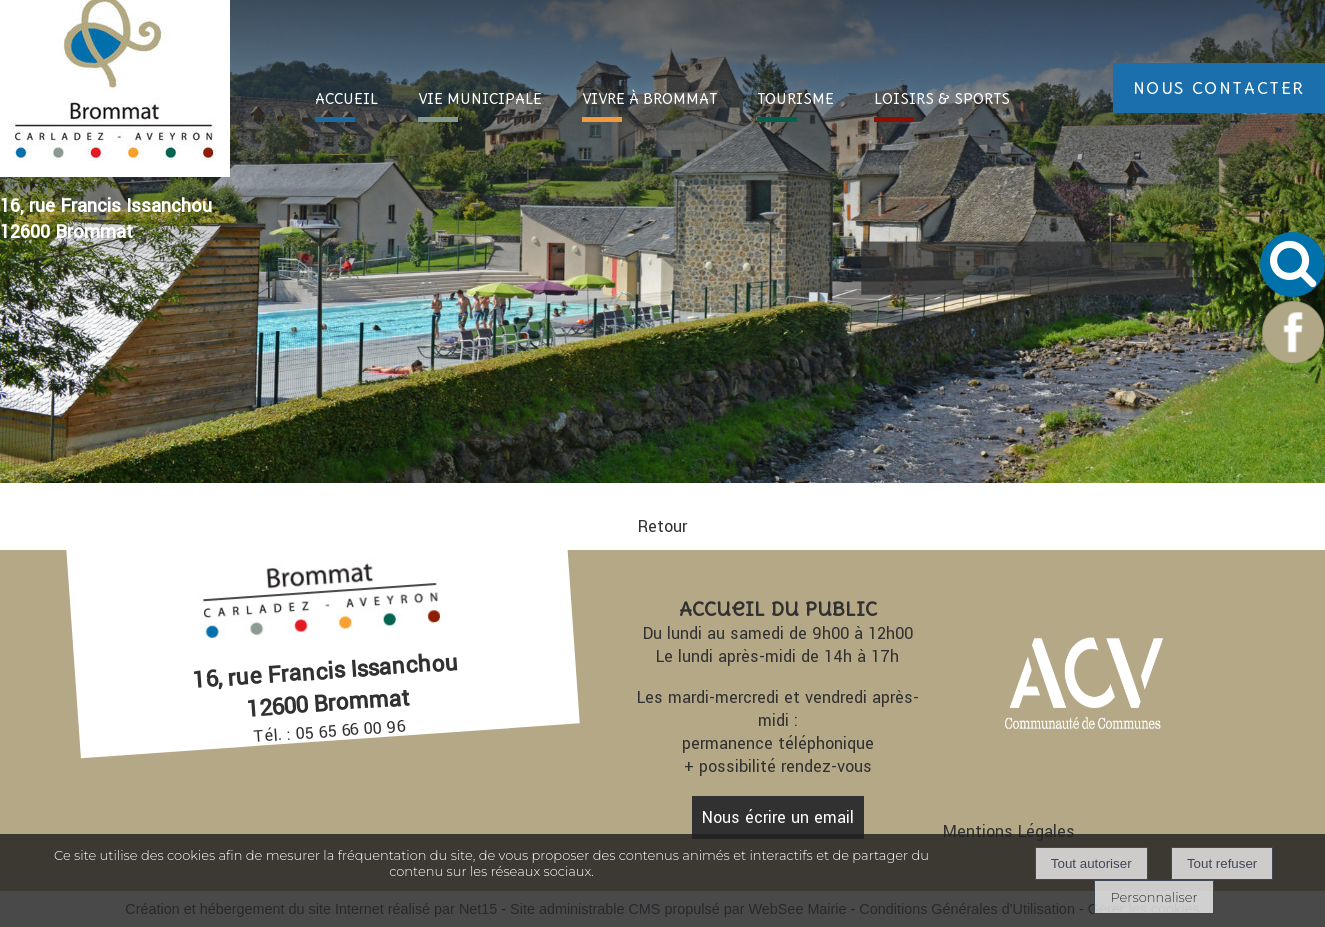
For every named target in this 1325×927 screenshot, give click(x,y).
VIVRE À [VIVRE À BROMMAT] (649, 98)
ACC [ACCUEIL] (346, 98)
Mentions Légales (1009, 831)
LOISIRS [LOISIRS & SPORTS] (942, 98)
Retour (662, 526)
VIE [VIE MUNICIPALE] (480, 98)
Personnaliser (1153, 897)
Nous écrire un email (778, 817)
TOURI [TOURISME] (795, 98)
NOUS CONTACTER (1219, 88)
